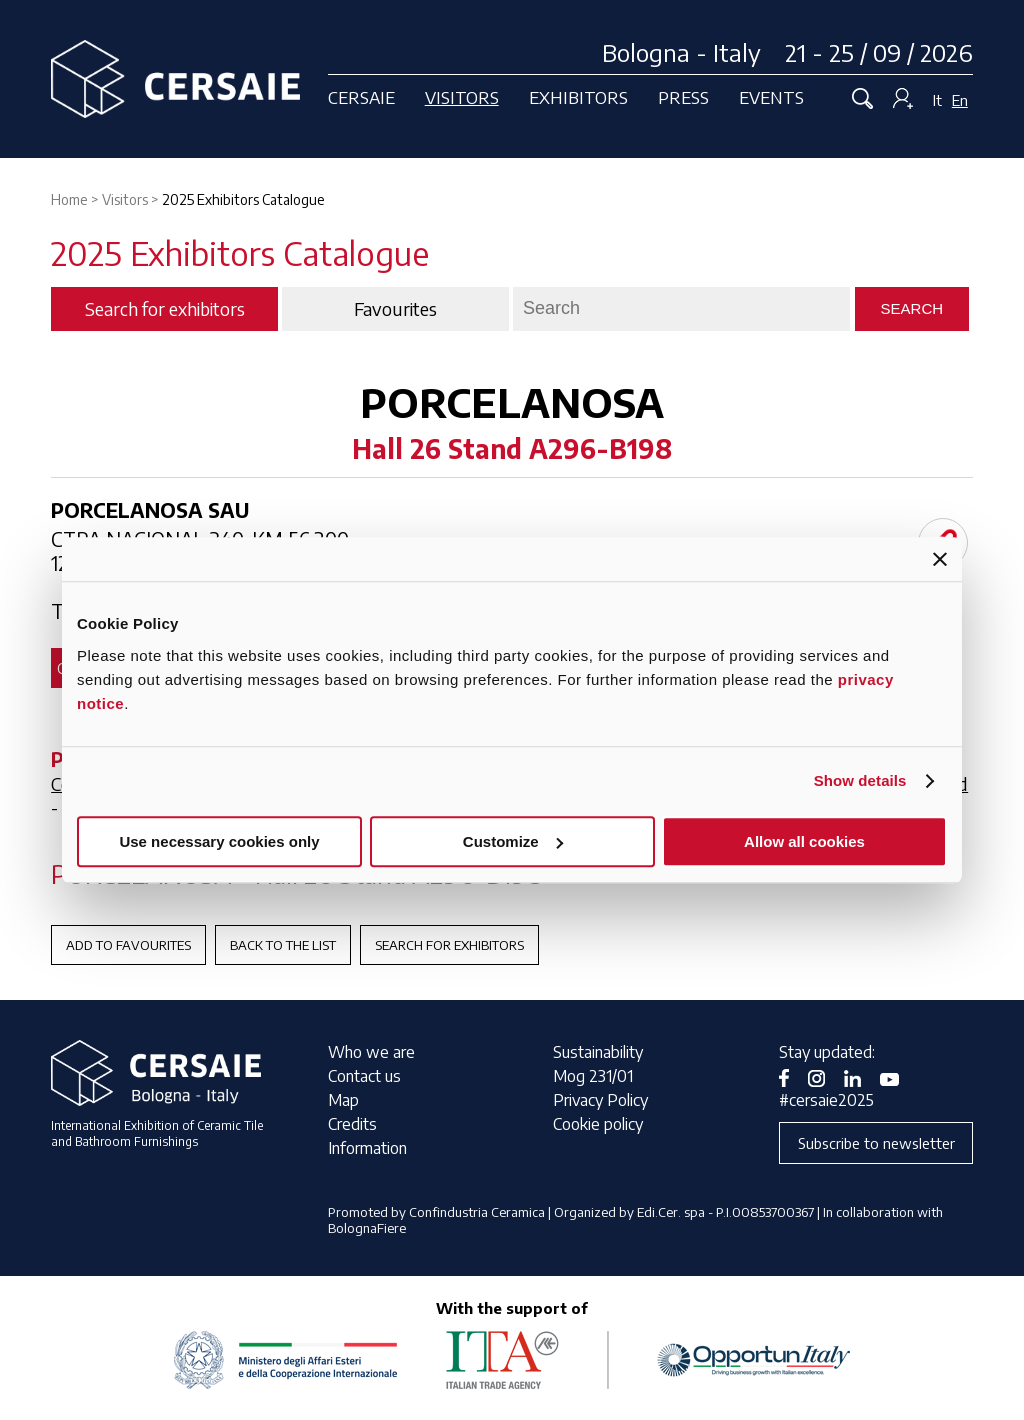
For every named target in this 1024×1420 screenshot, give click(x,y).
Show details (860, 780)
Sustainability (598, 1052)
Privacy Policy (600, 1100)
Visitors (462, 97)
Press (683, 97)
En (960, 100)
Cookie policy (598, 1124)
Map (343, 1100)
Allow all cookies (804, 841)
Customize (513, 841)
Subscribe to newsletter (876, 1143)
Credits (352, 1124)
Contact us (364, 1076)
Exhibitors (578, 97)
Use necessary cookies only (219, 841)
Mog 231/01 (593, 1076)
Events (771, 97)
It (937, 100)
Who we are (371, 1052)
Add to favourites (128, 945)
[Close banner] (940, 559)
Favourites (395, 309)
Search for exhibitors (449, 945)
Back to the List (283, 945)
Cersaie (361, 97)
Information (367, 1148)
